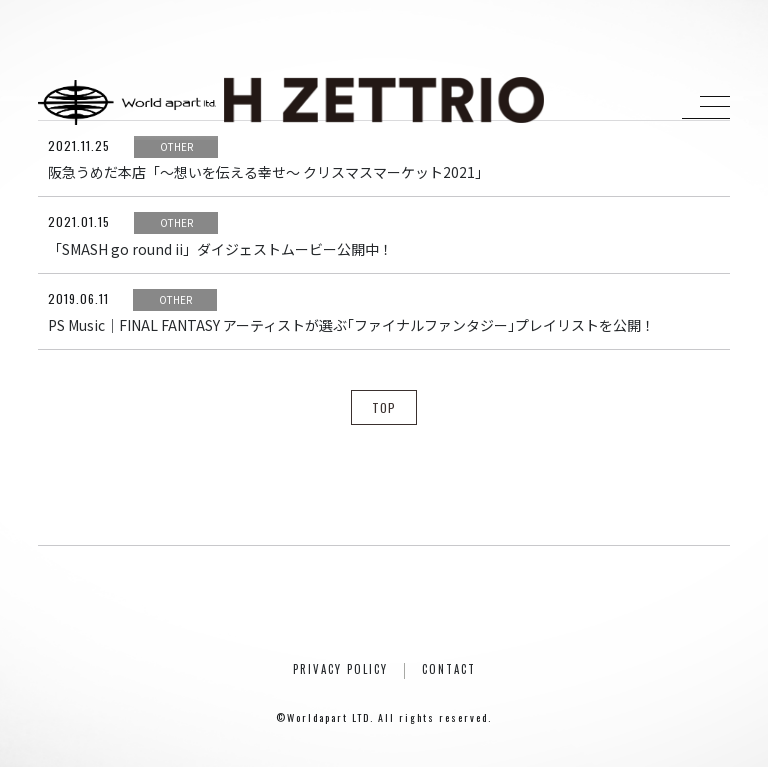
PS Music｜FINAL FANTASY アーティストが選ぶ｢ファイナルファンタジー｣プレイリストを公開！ (351, 325)
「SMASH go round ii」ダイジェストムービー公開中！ (220, 249)
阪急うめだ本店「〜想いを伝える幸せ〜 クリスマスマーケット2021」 (268, 172)
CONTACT (449, 669)
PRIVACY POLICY (340, 669)
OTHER (176, 146)
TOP (384, 407)
